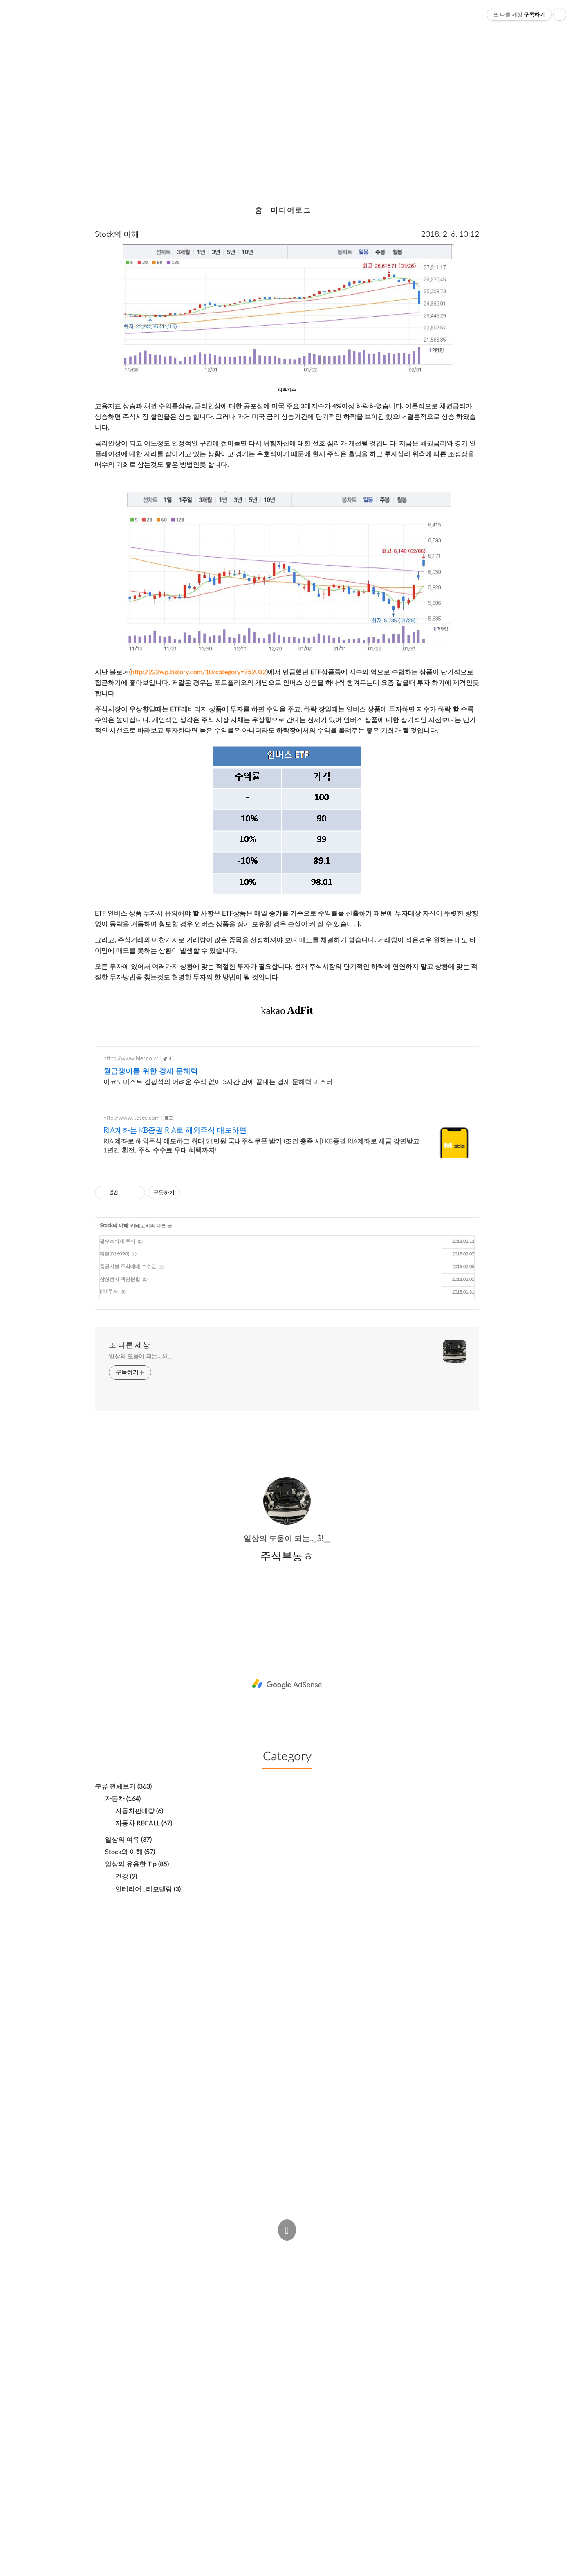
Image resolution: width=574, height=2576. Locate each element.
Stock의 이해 (117, 233)
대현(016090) (114, 1254)
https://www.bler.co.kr (130, 1058)
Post (305, 2248)
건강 (126, 1876)
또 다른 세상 (129, 1344)
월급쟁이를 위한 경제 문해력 (150, 1070)
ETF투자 (109, 1291)
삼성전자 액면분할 (120, 1279)
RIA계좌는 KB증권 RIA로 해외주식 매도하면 (175, 1129)
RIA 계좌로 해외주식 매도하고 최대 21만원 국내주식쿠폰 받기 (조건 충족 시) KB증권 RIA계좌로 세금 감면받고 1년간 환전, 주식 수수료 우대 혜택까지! (261, 1145)
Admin (273, 2248)
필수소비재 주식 (117, 1241)
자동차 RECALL (143, 1823)
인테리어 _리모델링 (148, 1888)
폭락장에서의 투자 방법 (287, 98)
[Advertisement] (287, 1683)
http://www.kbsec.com (131, 1117)
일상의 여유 (128, 1839)
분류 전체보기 (123, 1786)
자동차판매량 (139, 1810)
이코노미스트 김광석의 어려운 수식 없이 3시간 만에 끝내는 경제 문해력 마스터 (218, 1081)
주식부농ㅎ (223, 2264)
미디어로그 (291, 210)
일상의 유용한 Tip (137, 1863)
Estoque (357, 2264)
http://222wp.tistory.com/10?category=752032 (198, 671)
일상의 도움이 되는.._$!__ (140, 1355)
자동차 (123, 1798)
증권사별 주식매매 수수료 (128, 1266)
